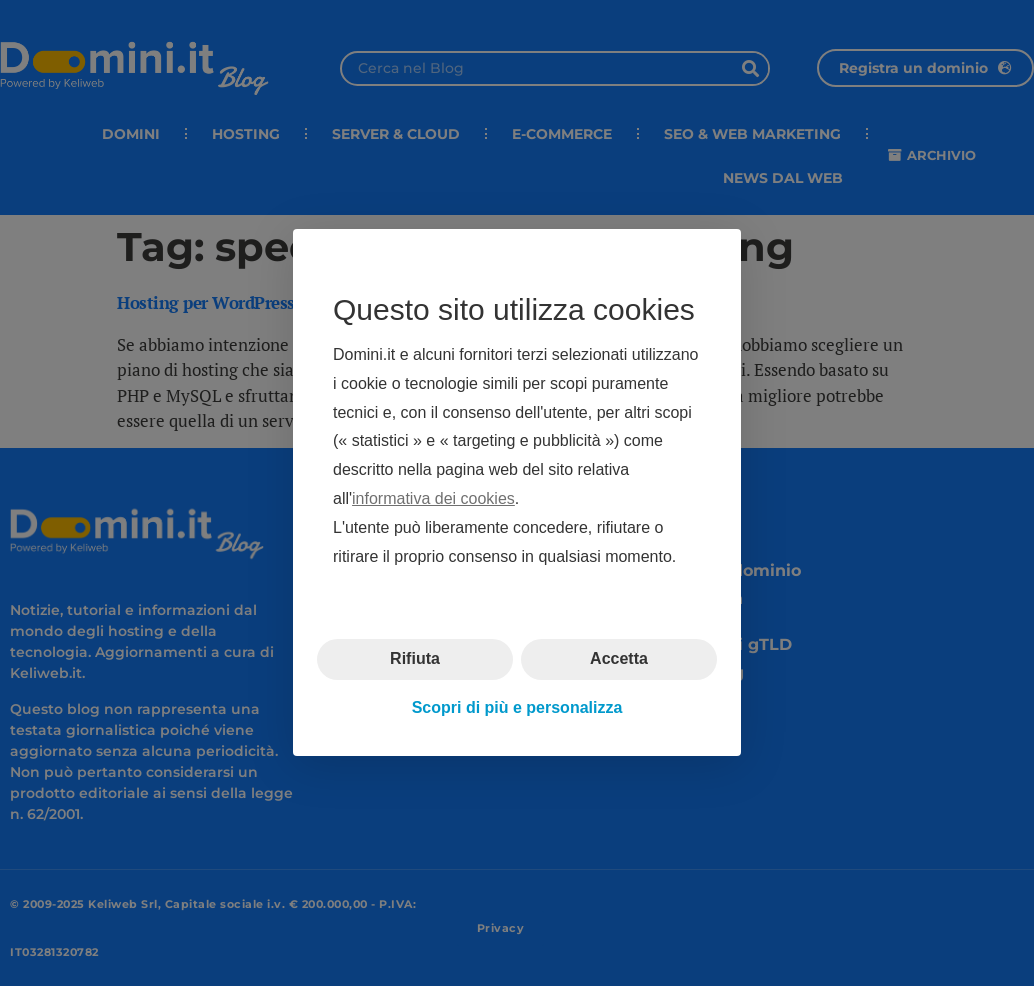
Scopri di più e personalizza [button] (517, 707)
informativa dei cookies (433, 498)
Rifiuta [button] (415, 659)
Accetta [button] (619, 659)
